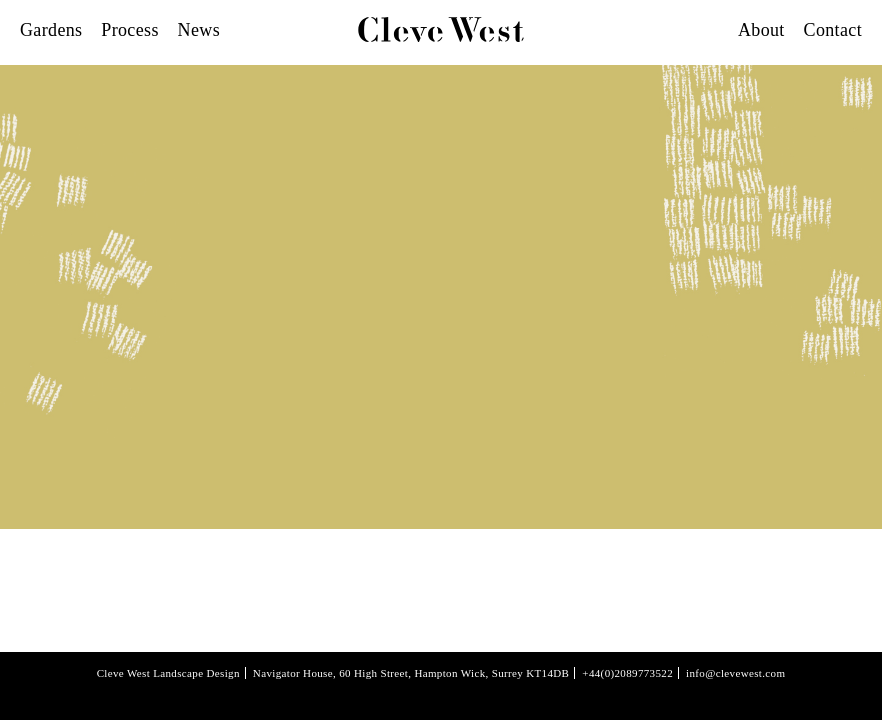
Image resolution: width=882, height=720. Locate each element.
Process (129, 30)
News (199, 30)
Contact (833, 30)
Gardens (51, 30)
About (761, 30)
